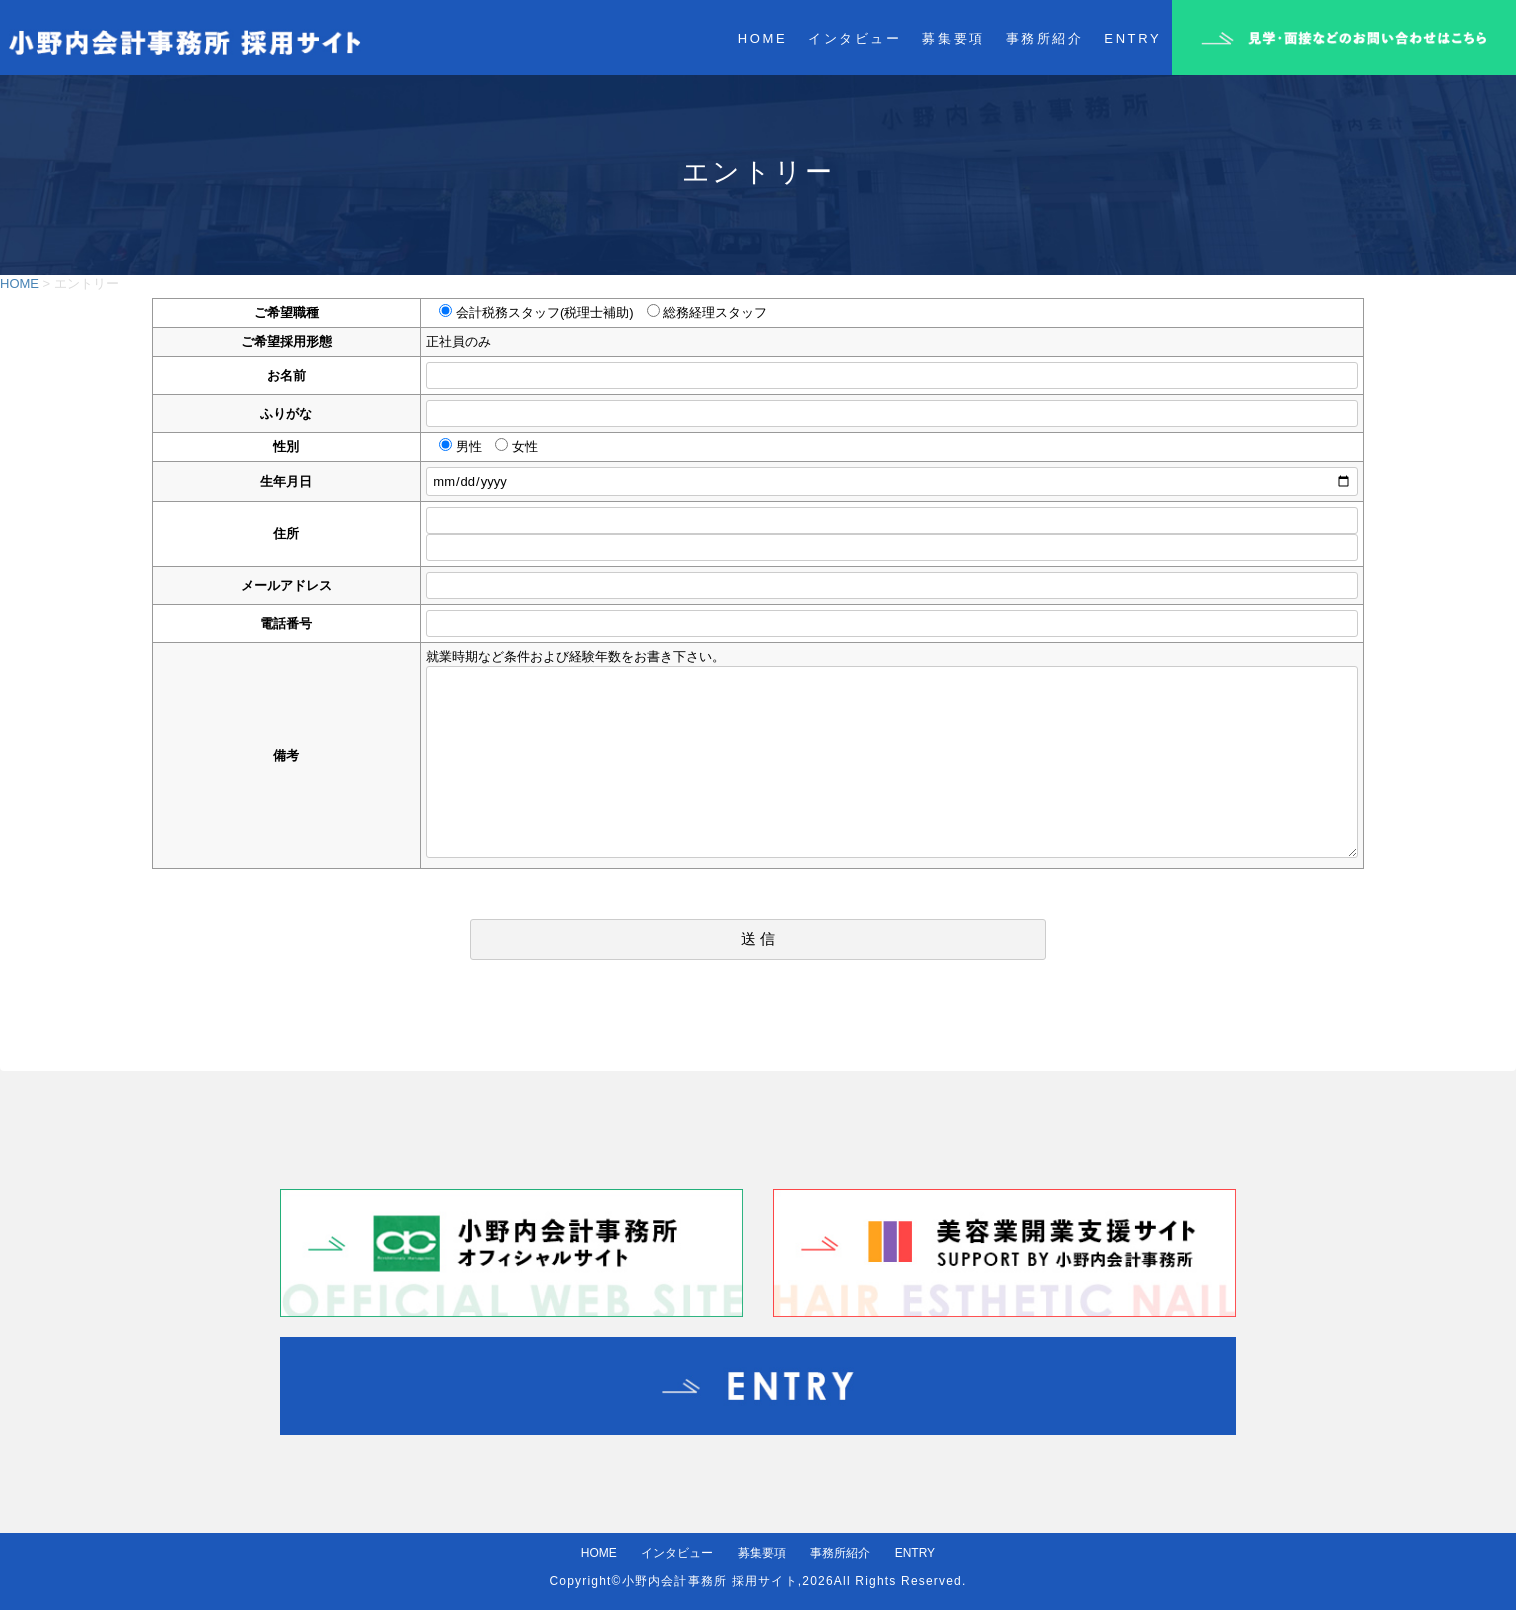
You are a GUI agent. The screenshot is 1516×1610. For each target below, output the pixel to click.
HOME (19, 283)
